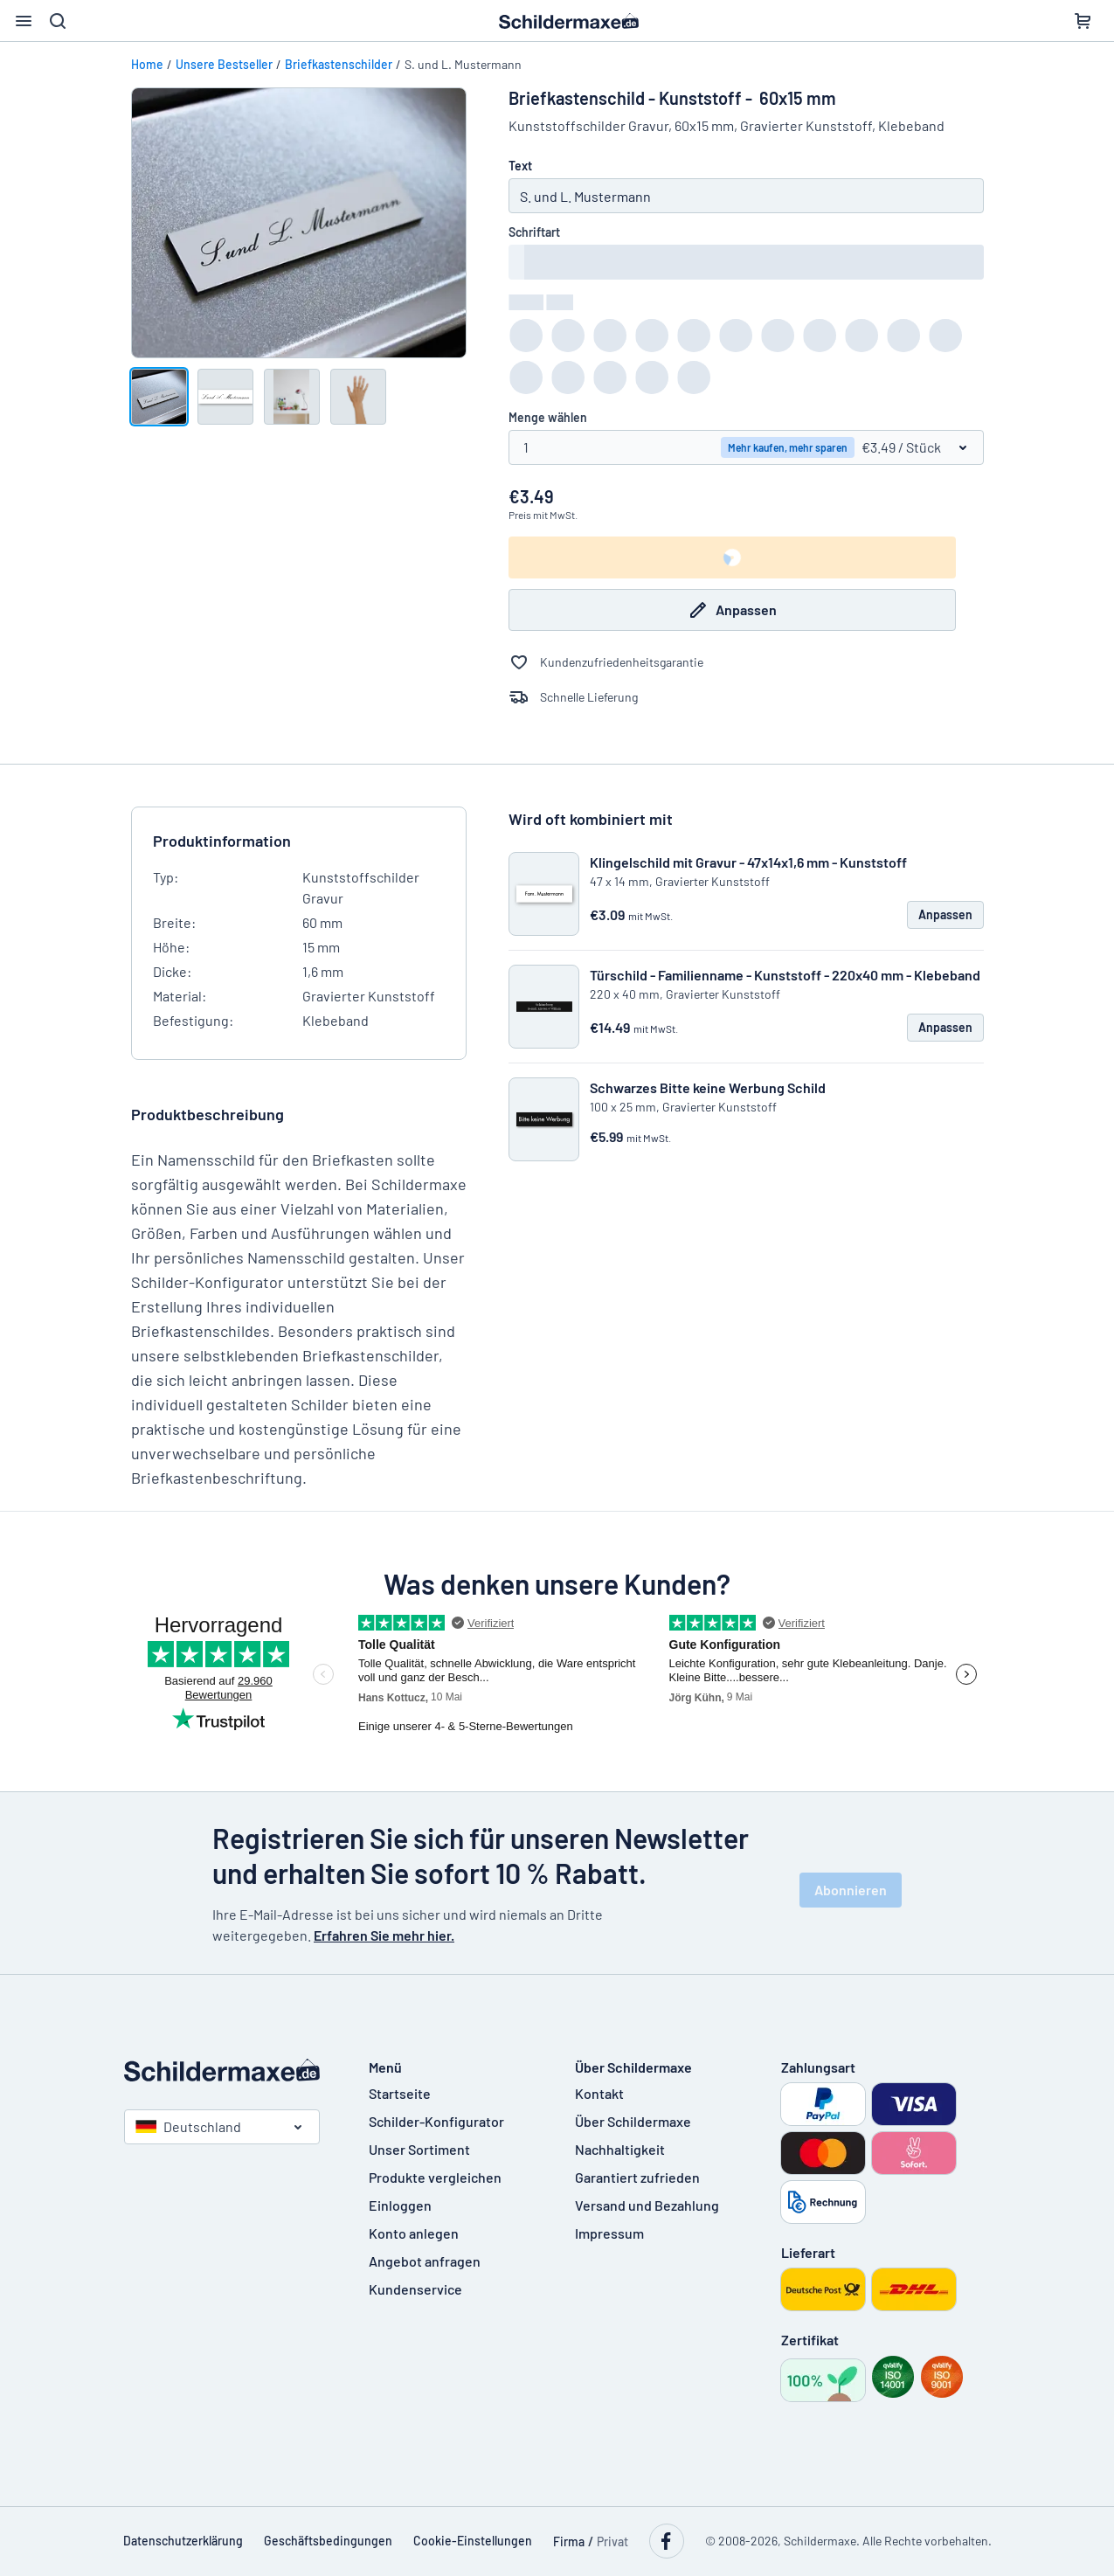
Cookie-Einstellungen (472, 2540)
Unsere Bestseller (224, 64)
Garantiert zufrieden (637, 2177)
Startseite (400, 2093)
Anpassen (732, 609)
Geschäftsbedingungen (328, 2540)
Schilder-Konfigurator (436, 2121)
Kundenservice (415, 2289)
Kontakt (599, 2093)
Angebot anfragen (425, 2261)
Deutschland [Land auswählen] (188, 2126)
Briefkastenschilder (338, 64)
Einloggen (400, 2205)
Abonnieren (850, 1889)
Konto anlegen (414, 2233)
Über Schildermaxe (633, 2121)
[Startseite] (229, 2070)
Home (147, 64)
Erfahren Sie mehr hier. (384, 1935)
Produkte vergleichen (435, 2177)
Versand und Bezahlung (647, 2205)
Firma (569, 2541)
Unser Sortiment (419, 2149)
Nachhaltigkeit (620, 2149)
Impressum (609, 2233)
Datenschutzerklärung (183, 2540)
